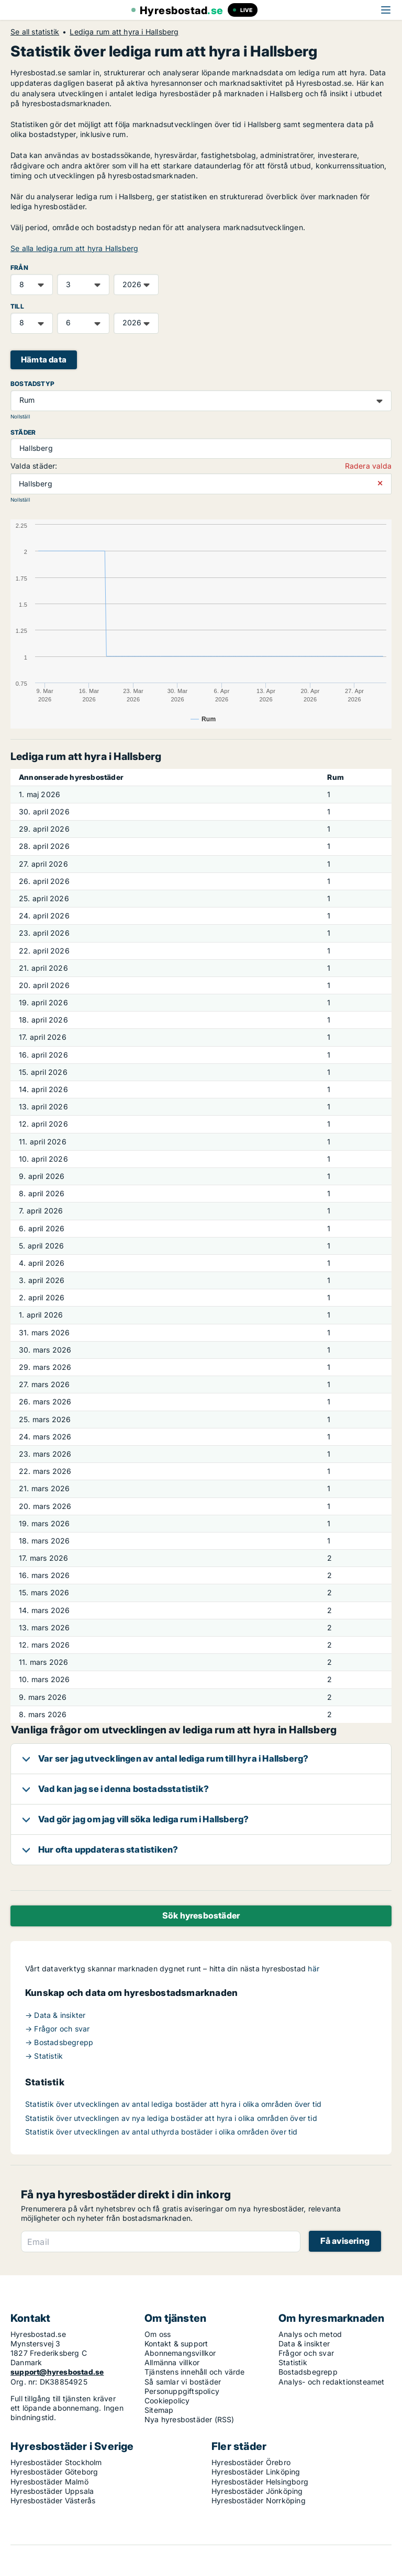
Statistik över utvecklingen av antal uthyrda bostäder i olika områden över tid (161, 2131)
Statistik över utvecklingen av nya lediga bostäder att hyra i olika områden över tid (171, 2118)
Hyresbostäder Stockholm (56, 2462)
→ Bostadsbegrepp (59, 2042)
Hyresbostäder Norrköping (258, 2500)
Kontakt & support (176, 2343)
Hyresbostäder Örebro (251, 2462)
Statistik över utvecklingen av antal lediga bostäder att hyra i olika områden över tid (173, 2104)
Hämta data (43, 360)
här (313, 1968)
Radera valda (368, 465)
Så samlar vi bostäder (182, 2381)
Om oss (157, 2334)
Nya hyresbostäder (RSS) (189, 2419)
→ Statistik (44, 2055)
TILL (17, 306)
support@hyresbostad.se (57, 2371)
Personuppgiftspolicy (181, 2391)
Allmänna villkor (171, 2362)
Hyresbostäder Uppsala (52, 2491)
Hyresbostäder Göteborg (54, 2471)
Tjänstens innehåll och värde (194, 2371)
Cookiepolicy (166, 2400)
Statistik (292, 2362)
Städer (23, 432)
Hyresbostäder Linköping (255, 2471)
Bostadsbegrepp (308, 2371)
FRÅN (19, 267)
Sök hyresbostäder (201, 1915)
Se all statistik (34, 32)
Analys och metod (310, 2334)
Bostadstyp (32, 384)
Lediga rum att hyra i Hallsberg (124, 32)
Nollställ (20, 416)
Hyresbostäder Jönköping (257, 2491)
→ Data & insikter (55, 2015)
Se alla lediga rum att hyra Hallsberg (74, 248)
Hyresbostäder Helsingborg (259, 2481)
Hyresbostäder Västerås (52, 2500)
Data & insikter (304, 2343)
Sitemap (158, 2409)
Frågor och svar (306, 2352)
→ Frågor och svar (57, 2028)
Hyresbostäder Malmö (49, 2481)
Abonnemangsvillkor (180, 2352)
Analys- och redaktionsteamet (331, 2381)
